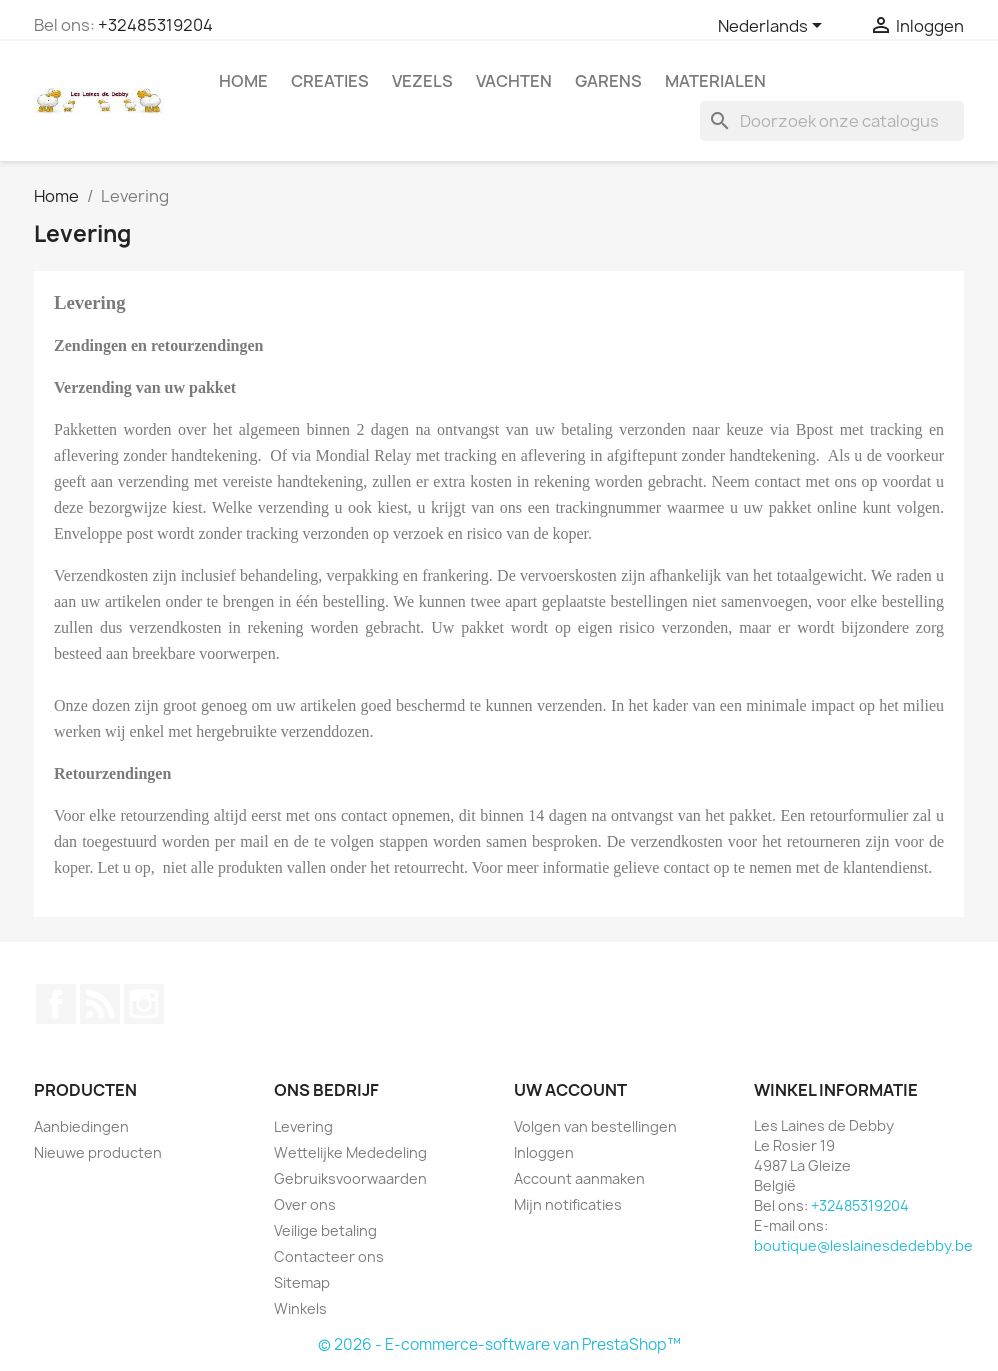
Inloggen (544, 1152)
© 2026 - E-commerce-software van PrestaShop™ (499, 1344)
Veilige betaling (325, 1230)
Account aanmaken (579, 1178)
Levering (303, 1126)
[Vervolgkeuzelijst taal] (773, 27)
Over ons (305, 1204)
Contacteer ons (329, 1256)
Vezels (422, 81)
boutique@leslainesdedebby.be (863, 1245)
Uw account (570, 1090)
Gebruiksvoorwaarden (350, 1178)
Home (243, 81)
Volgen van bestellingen (595, 1126)
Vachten (514, 81)
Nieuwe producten (98, 1152)
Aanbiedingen (81, 1126)
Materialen (715, 81)
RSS (100, 1004)
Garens (608, 81)
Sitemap (302, 1282)
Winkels (300, 1308)
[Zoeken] (832, 121)
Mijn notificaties (568, 1204)
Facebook (56, 1004)
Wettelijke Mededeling (350, 1152)
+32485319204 (155, 25)
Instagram (144, 1004)
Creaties (330, 81)
